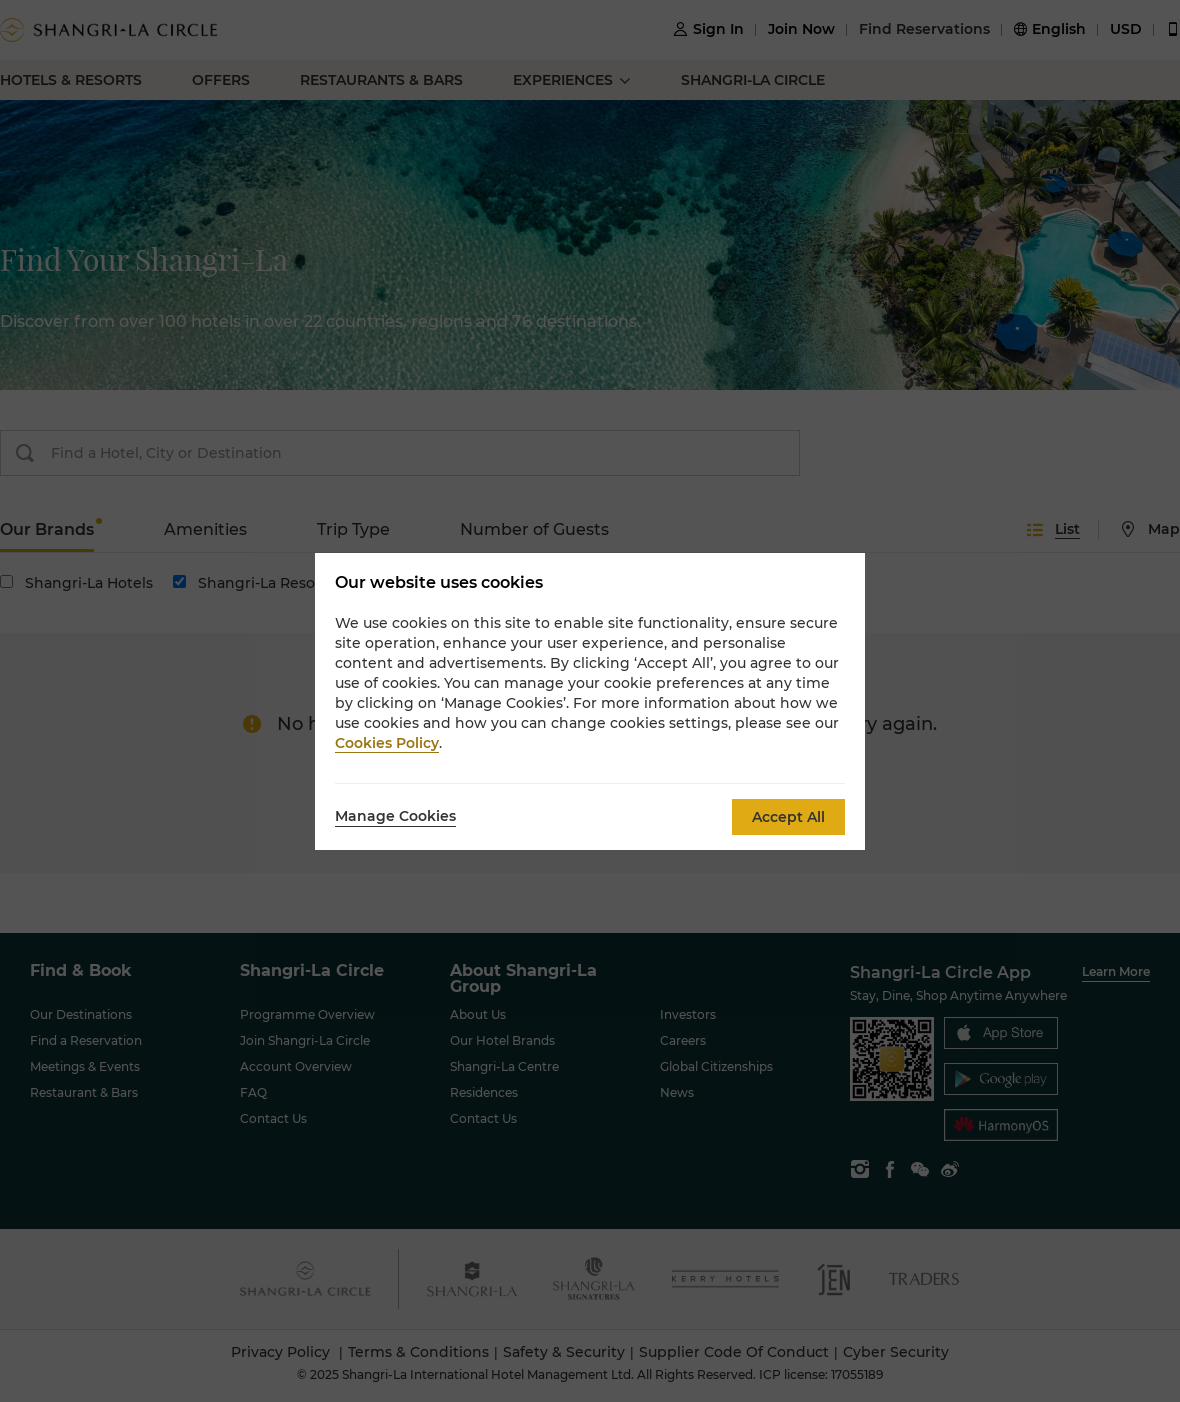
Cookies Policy (387, 743)
